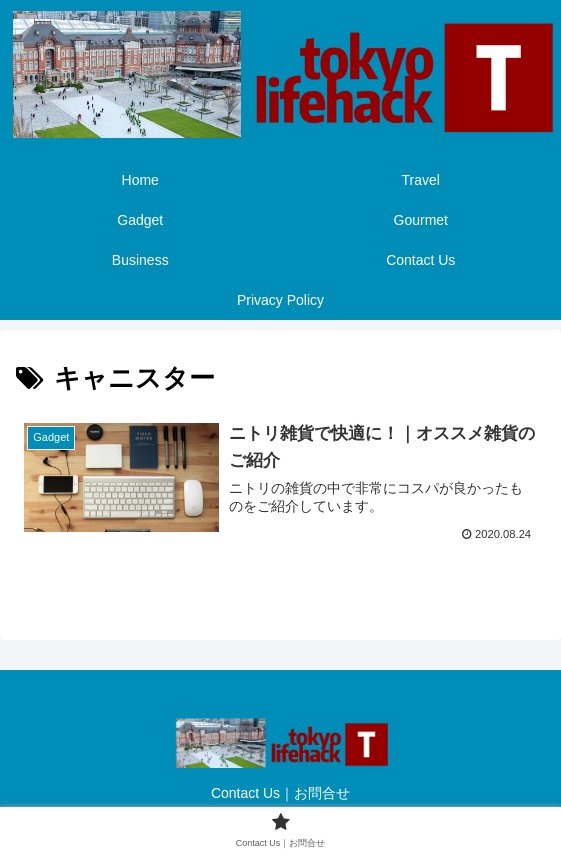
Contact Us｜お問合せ (280, 793)
